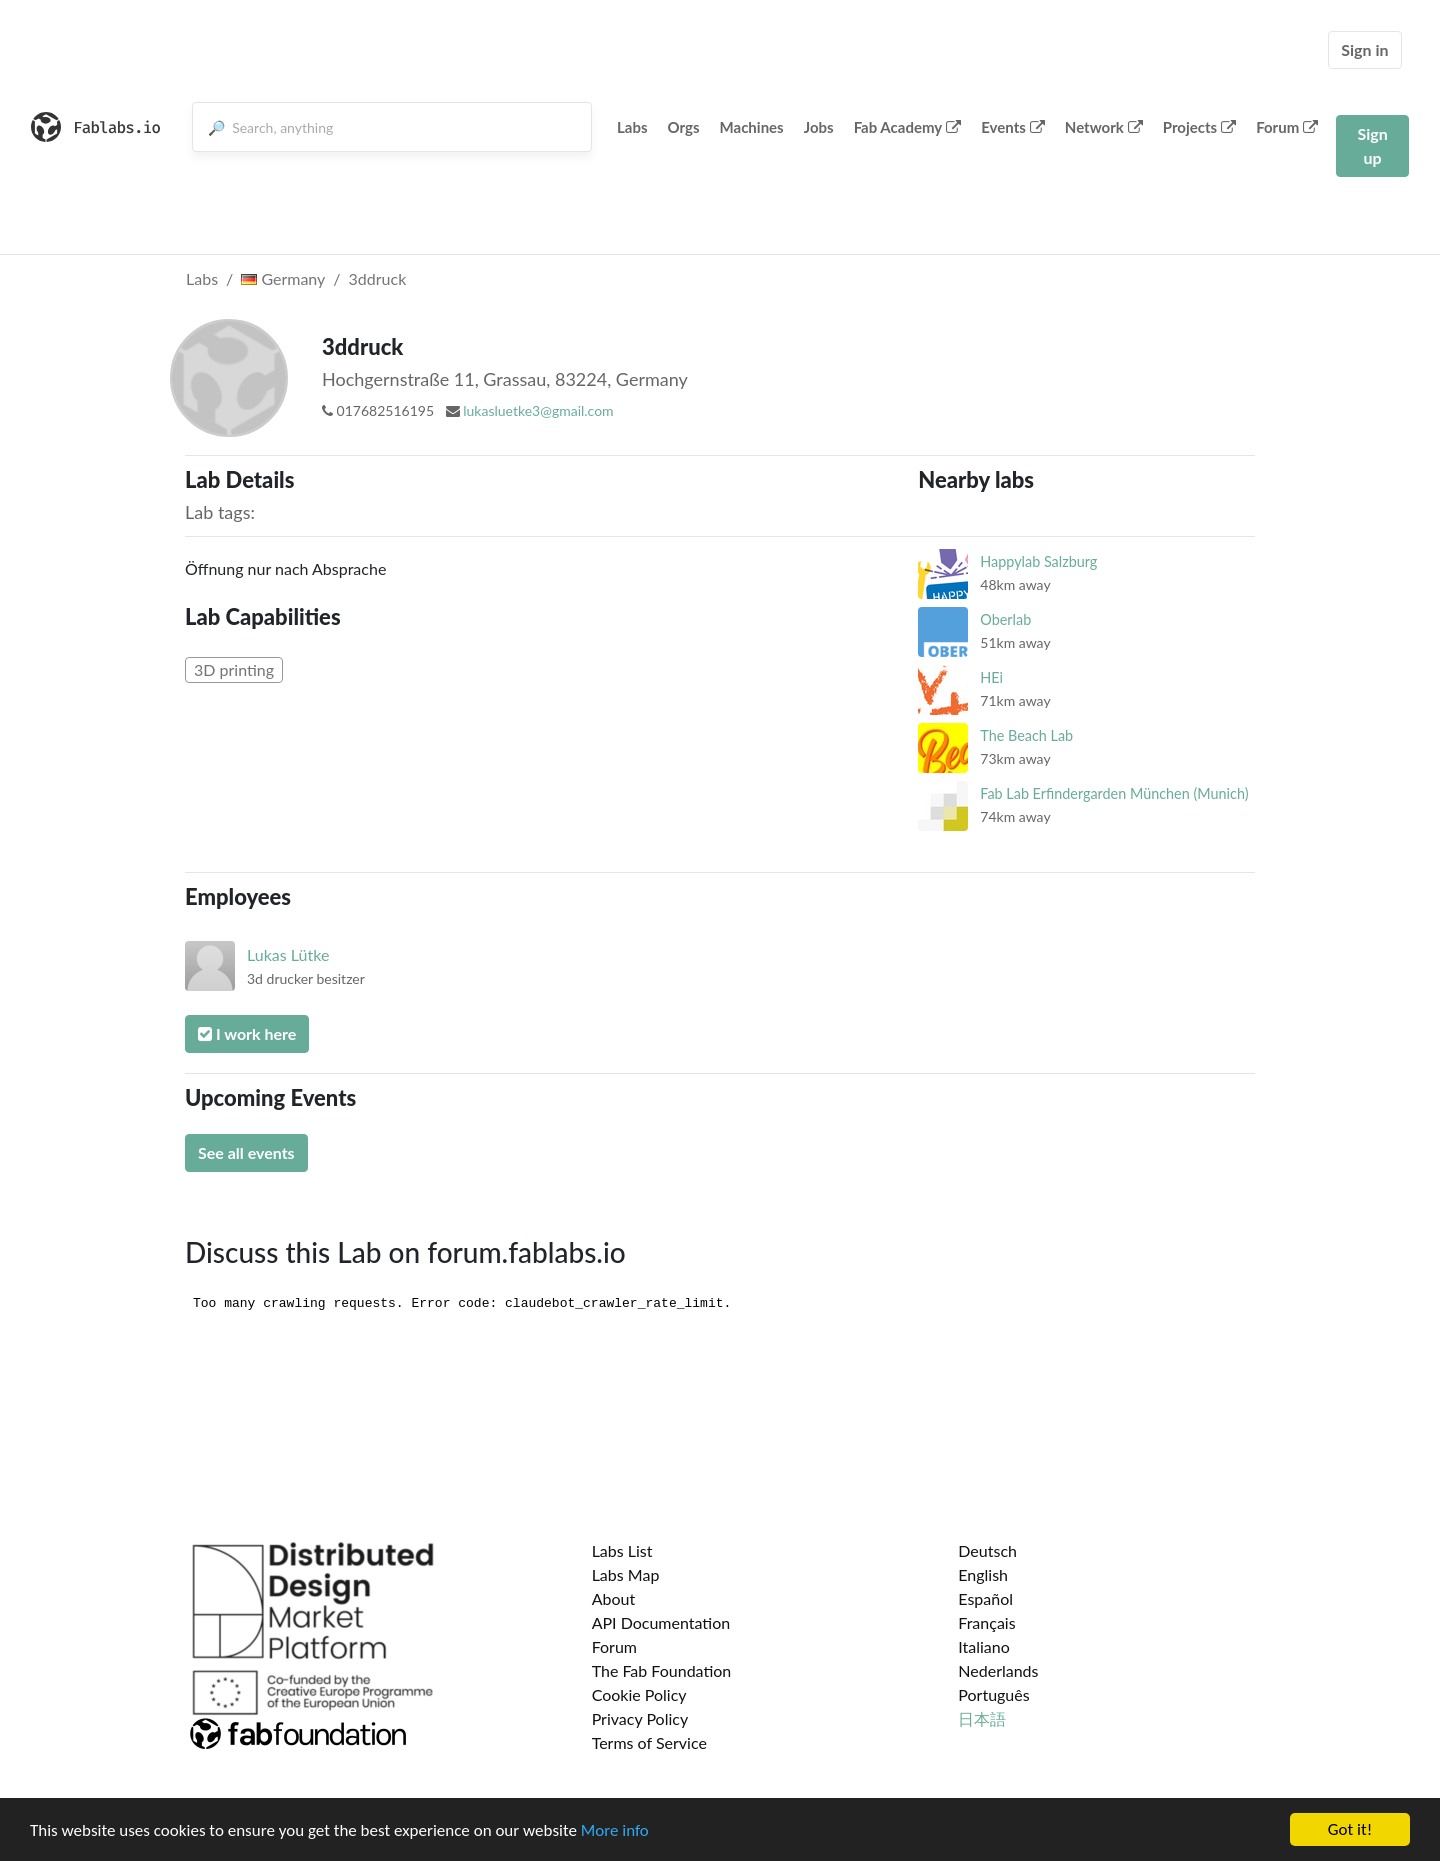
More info (615, 1830)
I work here (247, 1033)
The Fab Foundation (662, 1670)
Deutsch (987, 1550)
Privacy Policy (640, 1718)
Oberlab (1005, 619)
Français (986, 1622)
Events (1013, 127)
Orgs (684, 127)
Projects (1199, 127)
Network (1104, 127)
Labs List (622, 1550)
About (614, 1598)
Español (985, 1598)
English (983, 1574)
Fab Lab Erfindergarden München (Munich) (1114, 793)
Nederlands (998, 1670)
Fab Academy (908, 127)
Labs (632, 127)
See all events (246, 1152)
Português (993, 1694)
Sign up (1372, 145)
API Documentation (661, 1622)
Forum (1287, 127)
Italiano (984, 1646)
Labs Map (626, 1574)
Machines (752, 127)
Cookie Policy (639, 1694)
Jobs (819, 127)
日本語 (982, 1718)
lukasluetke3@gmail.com (538, 410)
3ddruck (378, 278)
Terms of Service (649, 1742)
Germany (283, 278)
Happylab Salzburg (1038, 561)
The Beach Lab (1026, 735)
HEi (991, 677)
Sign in (1364, 49)
